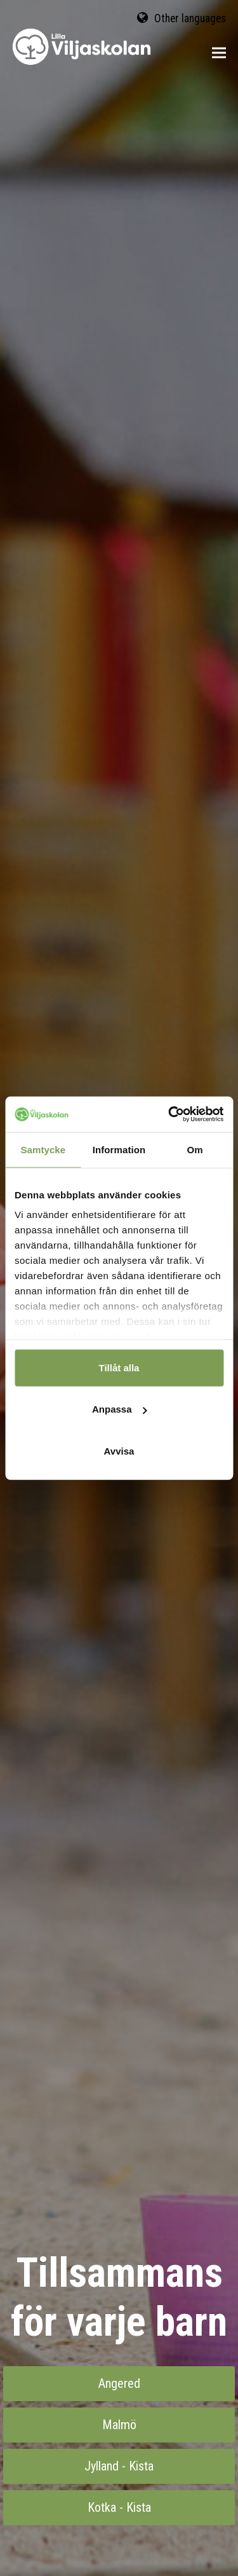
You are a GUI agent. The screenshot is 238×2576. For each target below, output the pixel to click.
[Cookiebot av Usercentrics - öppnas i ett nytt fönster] (169, 1114)
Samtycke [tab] (42, 1149)
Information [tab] (119, 1149)
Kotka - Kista (119, 2507)
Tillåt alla (119, 1367)
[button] (219, 53)
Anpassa (119, 1409)
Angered (119, 2383)
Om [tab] (195, 1149)
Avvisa (119, 1450)
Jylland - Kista (119, 2466)
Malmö (119, 2424)
